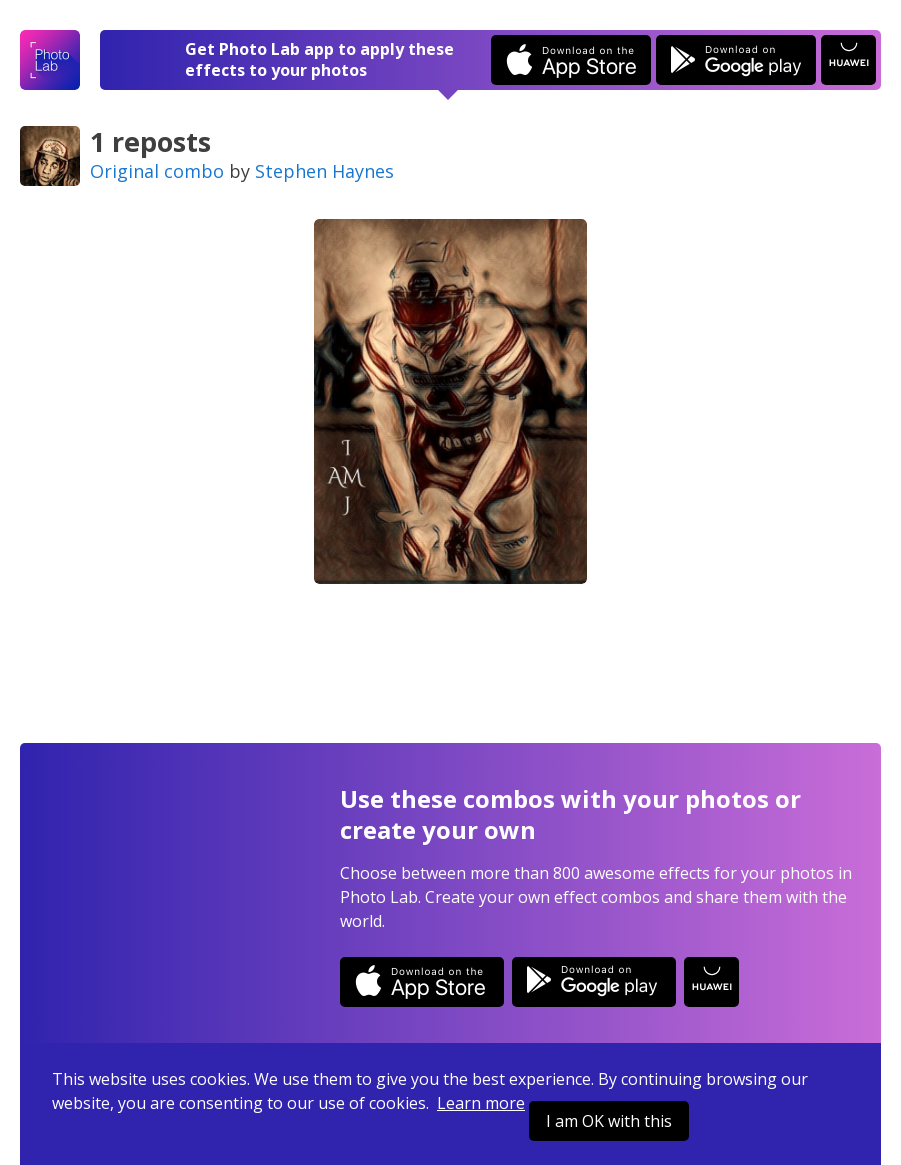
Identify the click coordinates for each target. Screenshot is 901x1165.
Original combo (157, 171)
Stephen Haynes (324, 171)
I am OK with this (609, 1121)
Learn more (481, 1103)
